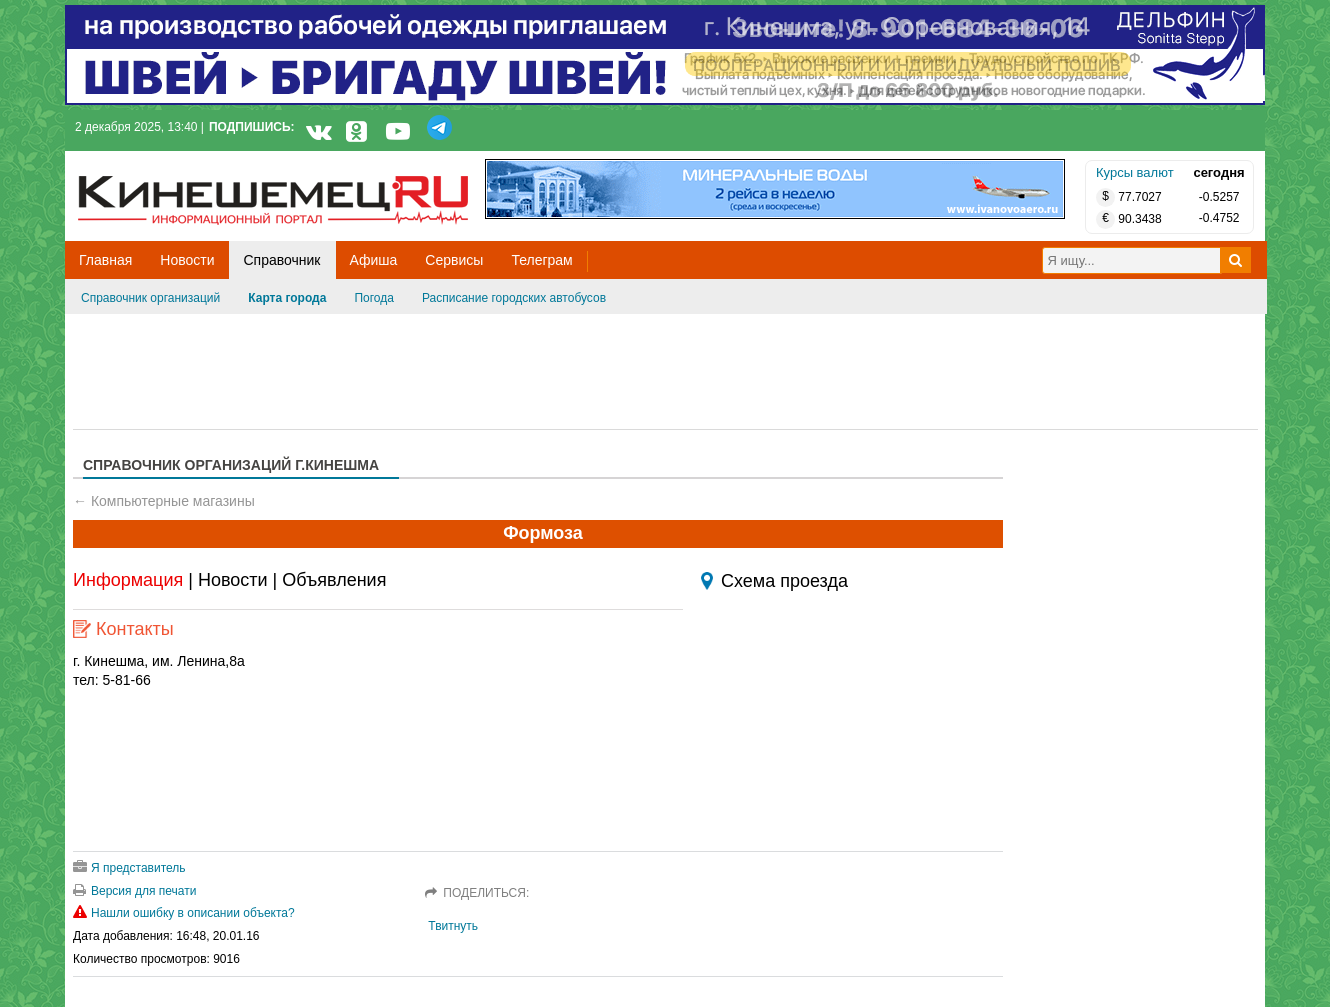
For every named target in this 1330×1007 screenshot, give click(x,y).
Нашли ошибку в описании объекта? (184, 913)
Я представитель (129, 868)
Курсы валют (1135, 172)
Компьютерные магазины (173, 501)
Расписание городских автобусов (514, 298)
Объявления (334, 580)
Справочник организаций (150, 298)
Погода (374, 298)
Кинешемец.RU (152, 161)
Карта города (287, 298)
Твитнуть (453, 926)
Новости (233, 580)
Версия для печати (134, 891)
